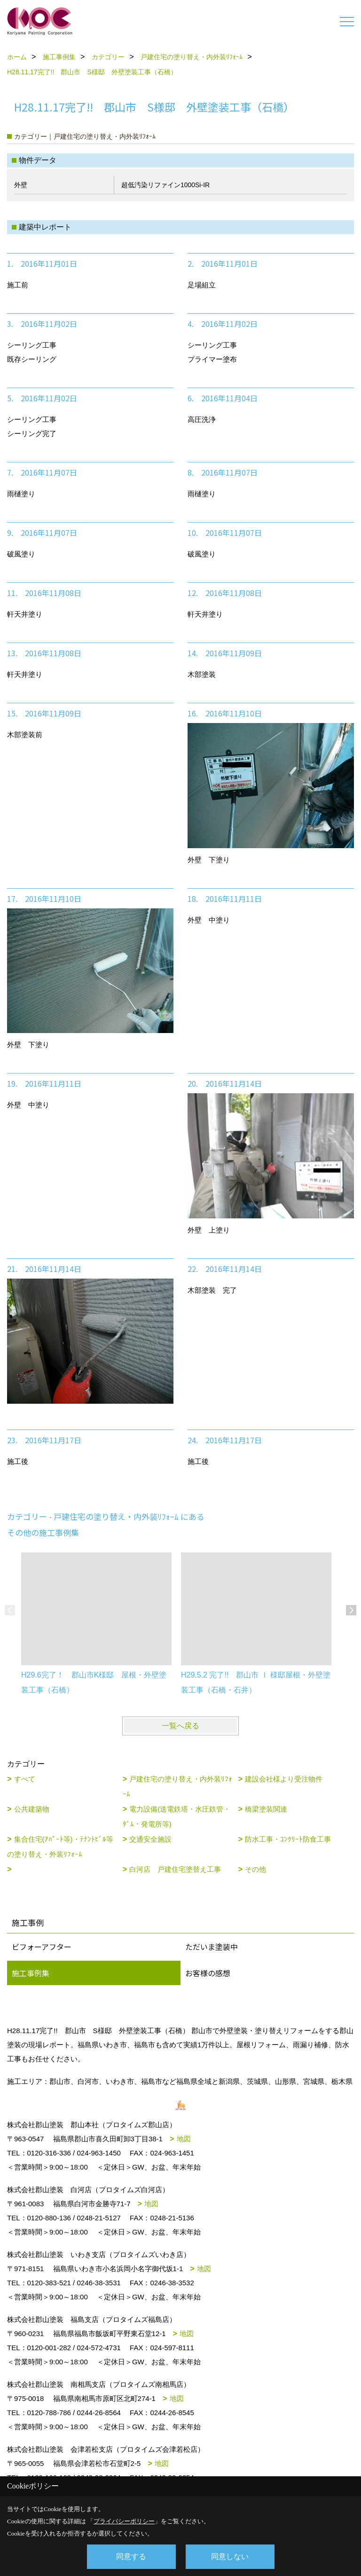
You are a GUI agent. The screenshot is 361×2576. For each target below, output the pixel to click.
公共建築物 (31, 1809)
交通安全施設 (150, 1839)
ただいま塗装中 (211, 1946)
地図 (184, 2139)
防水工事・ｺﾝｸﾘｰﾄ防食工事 (288, 1839)
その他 (255, 1869)
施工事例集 (30, 1973)
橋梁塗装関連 (266, 1809)
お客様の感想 (207, 1973)
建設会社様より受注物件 (283, 1779)
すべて (24, 1779)
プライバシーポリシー (124, 2521)
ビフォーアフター (41, 1946)
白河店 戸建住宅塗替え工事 (175, 1869)
